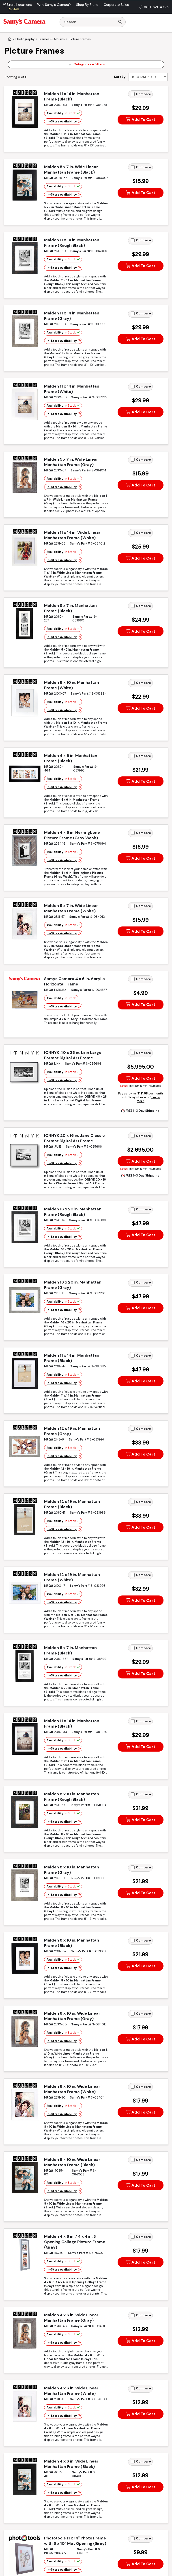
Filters (86, 64)
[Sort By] (148, 77)
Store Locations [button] (17, 4)
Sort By (119, 77)
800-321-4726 (156, 6)
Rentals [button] (13, 9)
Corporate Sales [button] (116, 4)
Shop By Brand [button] (87, 4)
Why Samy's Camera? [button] (54, 4)
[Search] (120, 22)
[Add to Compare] (133, 94)
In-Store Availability (62, 121)
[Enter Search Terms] (89, 22)
